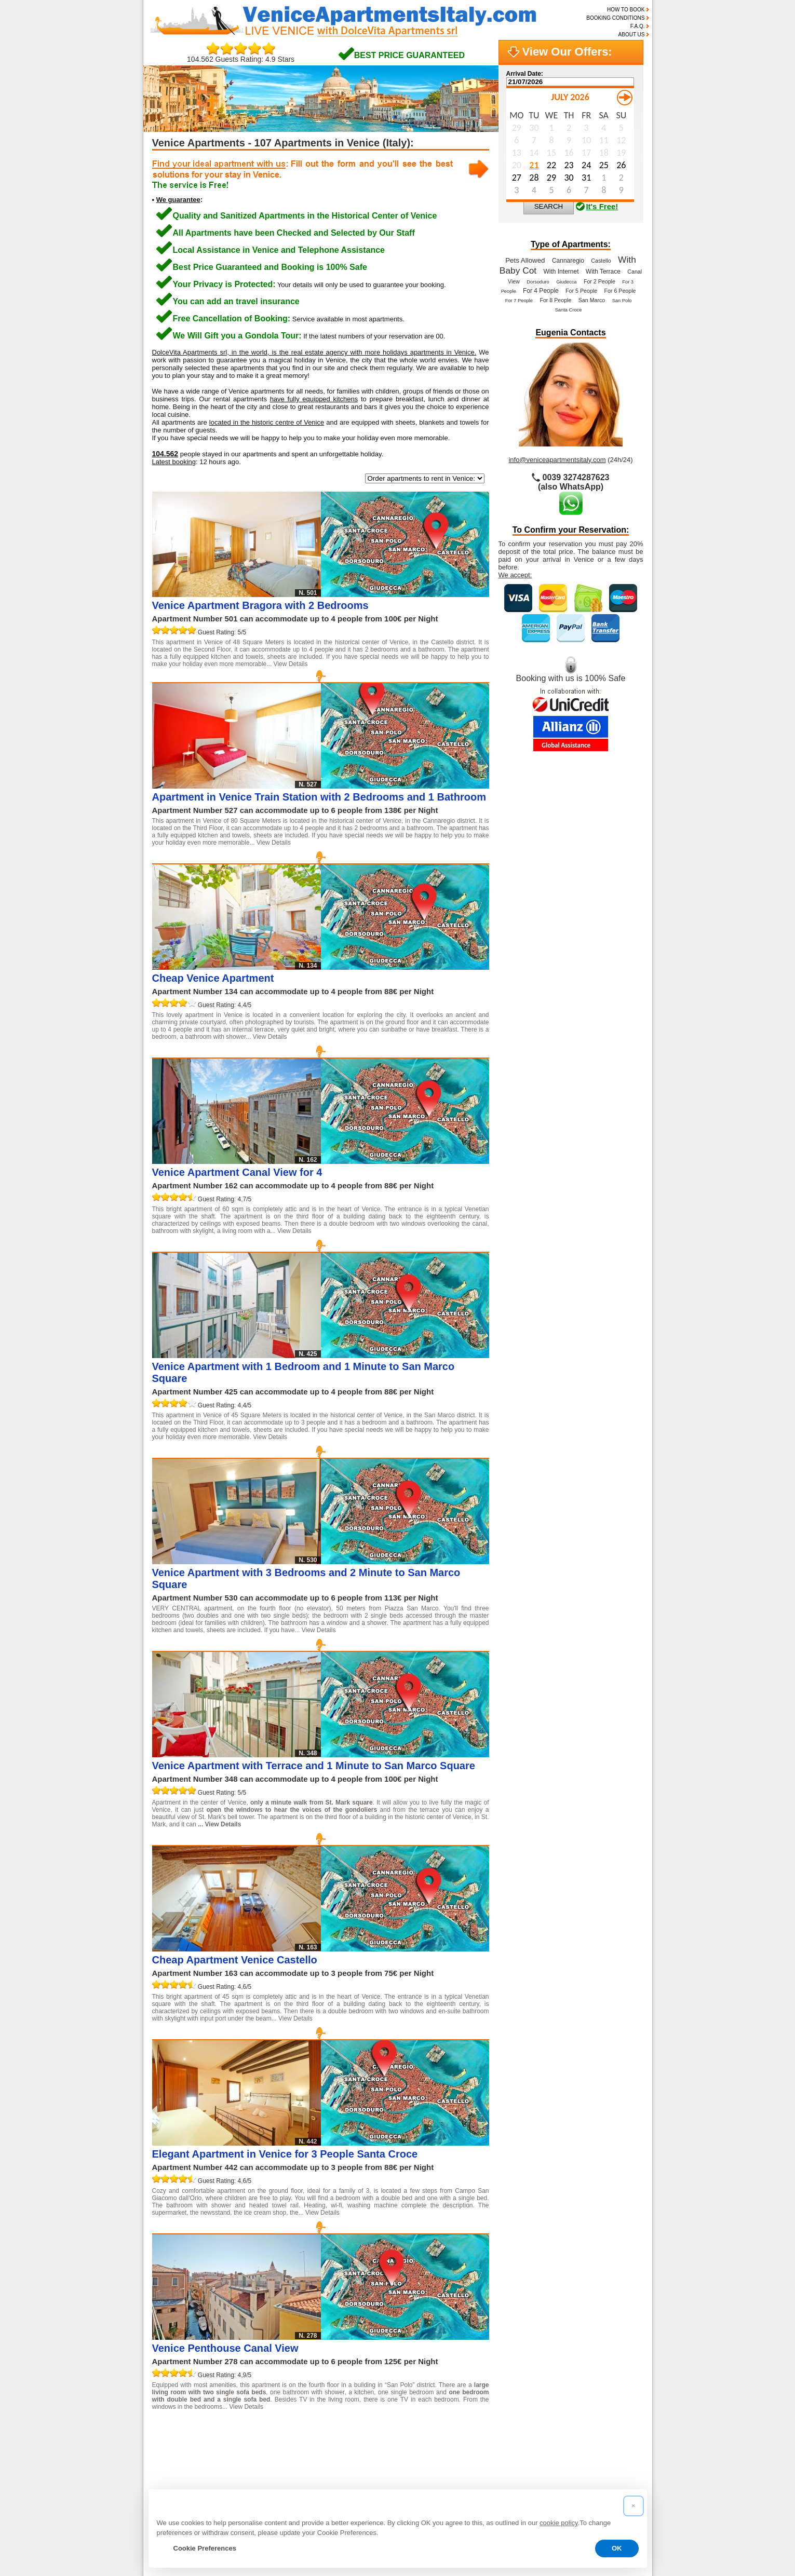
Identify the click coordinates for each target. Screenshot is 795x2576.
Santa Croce (568, 310)
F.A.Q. (637, 26)
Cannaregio (568, 260)
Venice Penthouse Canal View (225, 2348)
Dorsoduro (538, 281)
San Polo (622, 300)
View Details (291, 664)
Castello (601, 260)
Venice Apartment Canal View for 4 (237, 1172)
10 (360, 2430)
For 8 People (555, 300)
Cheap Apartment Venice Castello (234, 1959)
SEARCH (548, 206)
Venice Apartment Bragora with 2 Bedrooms (260, 605)
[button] (633, 2506)
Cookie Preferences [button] (204, 2548)
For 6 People (620, 291)
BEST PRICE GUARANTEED (409, 55)
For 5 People (581, 291)
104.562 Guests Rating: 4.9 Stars (240, 55)
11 (380, 2430)
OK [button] (617, 2548)
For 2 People (599, 281)
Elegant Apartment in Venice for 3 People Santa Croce (285, 2154)
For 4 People (541, 290)
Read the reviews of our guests (213, 2463)
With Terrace (603, 271)
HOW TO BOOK (625, 9)
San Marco (591, 300)
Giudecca (566, 281)
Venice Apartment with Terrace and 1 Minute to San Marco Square (313, 1765)
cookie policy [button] (558, 2523)
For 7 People (519, 300)
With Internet (560, 271)
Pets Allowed (525, 260)
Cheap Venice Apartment (213, 978)
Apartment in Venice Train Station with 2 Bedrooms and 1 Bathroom (319, 797)
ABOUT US (631, 34)
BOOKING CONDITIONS (615, 18)
